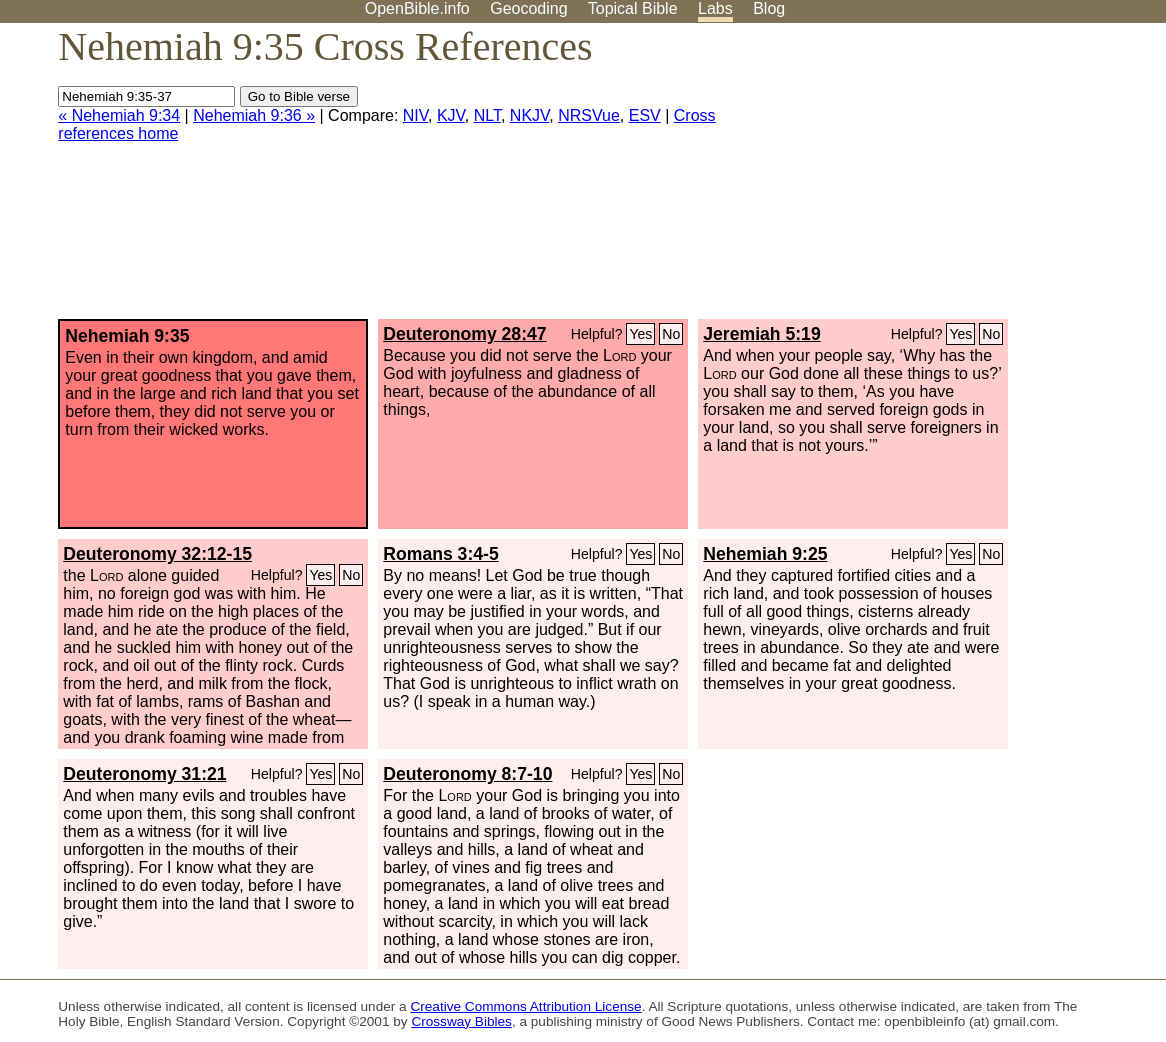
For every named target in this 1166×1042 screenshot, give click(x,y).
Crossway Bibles (461, 1021)
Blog (769, 8)
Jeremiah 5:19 (761, 334)
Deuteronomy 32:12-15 (157, 554)
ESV (645, 115)
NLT (487, 115)
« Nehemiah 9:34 (119, 115)
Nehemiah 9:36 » (254, 115)
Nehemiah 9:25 (765, 554)
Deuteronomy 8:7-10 (467, 774)
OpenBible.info (417, 8)
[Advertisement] (964, 179)
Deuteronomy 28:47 (464, 334)
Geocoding (528, 8)
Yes (640, 334)
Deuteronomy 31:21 (144, 774)
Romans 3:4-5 (440, 554)
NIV (415, 115)
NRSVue (589, 115)
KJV (451, 115)
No (671, 334)
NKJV (529, 115)
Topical (633, 8)
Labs (715, 8)
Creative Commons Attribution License (525, 1006)
